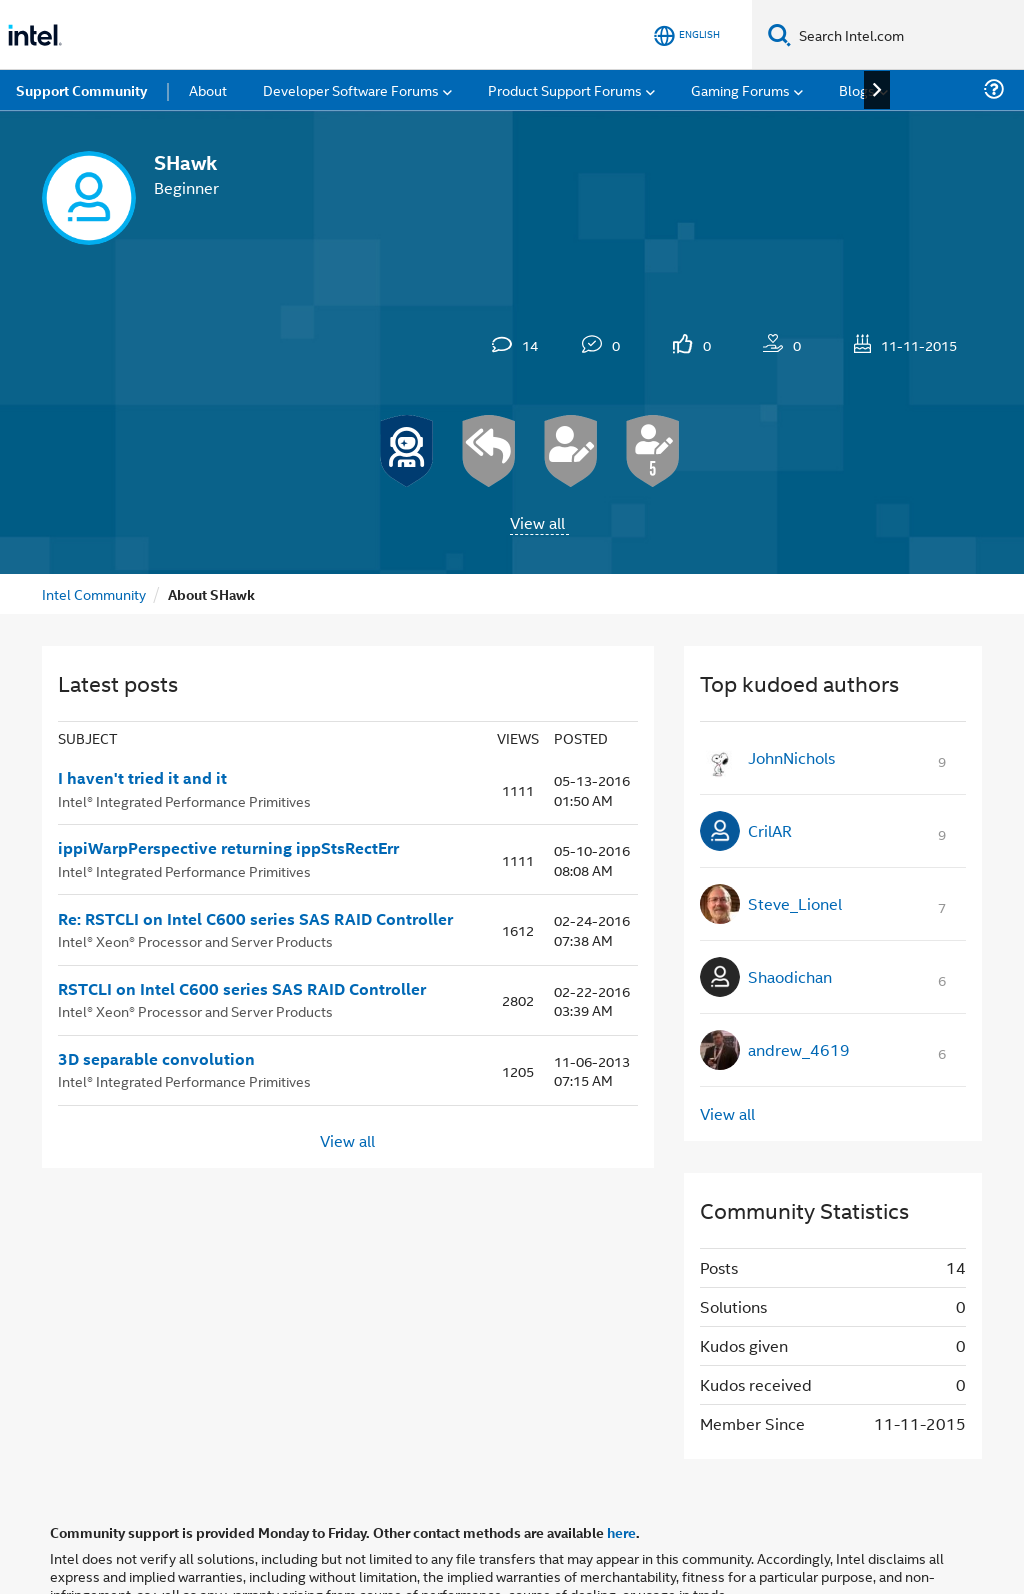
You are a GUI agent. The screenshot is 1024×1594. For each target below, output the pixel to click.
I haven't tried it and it (142, 778)
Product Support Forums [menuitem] (565, 89)
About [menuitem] (208, 89)
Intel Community (94, 593)
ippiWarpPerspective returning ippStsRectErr (228, 848)
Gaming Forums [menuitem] (740, 89)
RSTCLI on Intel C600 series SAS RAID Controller (242, 989)
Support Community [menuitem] (81, 90)
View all (537, 522)
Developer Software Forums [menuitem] (351, 89)
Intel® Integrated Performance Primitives (184, 800)
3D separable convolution (156, 1059)
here (621, 1532)
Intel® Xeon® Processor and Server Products (195, 940)
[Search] (779, 34)
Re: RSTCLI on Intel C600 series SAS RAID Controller (255, 919)
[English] (687, 35)
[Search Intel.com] (907, 35)
